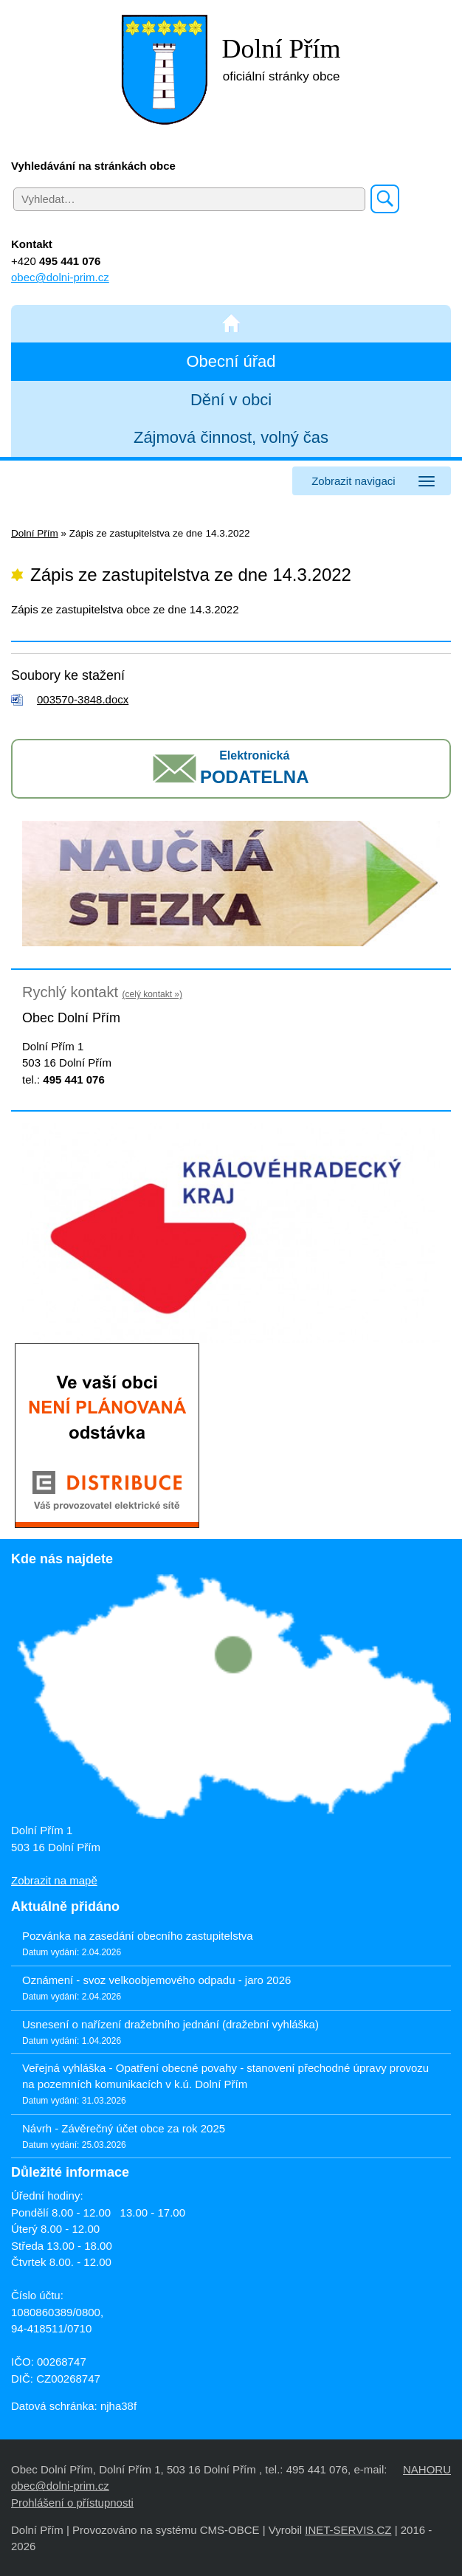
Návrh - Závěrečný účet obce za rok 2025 (123, 2128)
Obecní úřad (230, 361)
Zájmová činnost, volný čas (231, 437)
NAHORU (427, 2469)
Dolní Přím (34, 533)
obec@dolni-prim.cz (60, 277)
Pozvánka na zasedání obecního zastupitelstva (137, 1935)
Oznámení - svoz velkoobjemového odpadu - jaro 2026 (156, 1980)
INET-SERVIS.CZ (348, 2530)
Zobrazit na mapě (54, 1880)
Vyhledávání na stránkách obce (93, 165)
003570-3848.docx (82, 699)
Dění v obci (231, 399)
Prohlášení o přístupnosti (72, 2502)
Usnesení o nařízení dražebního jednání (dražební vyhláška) (170, 2024)
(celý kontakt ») (152, 994)
